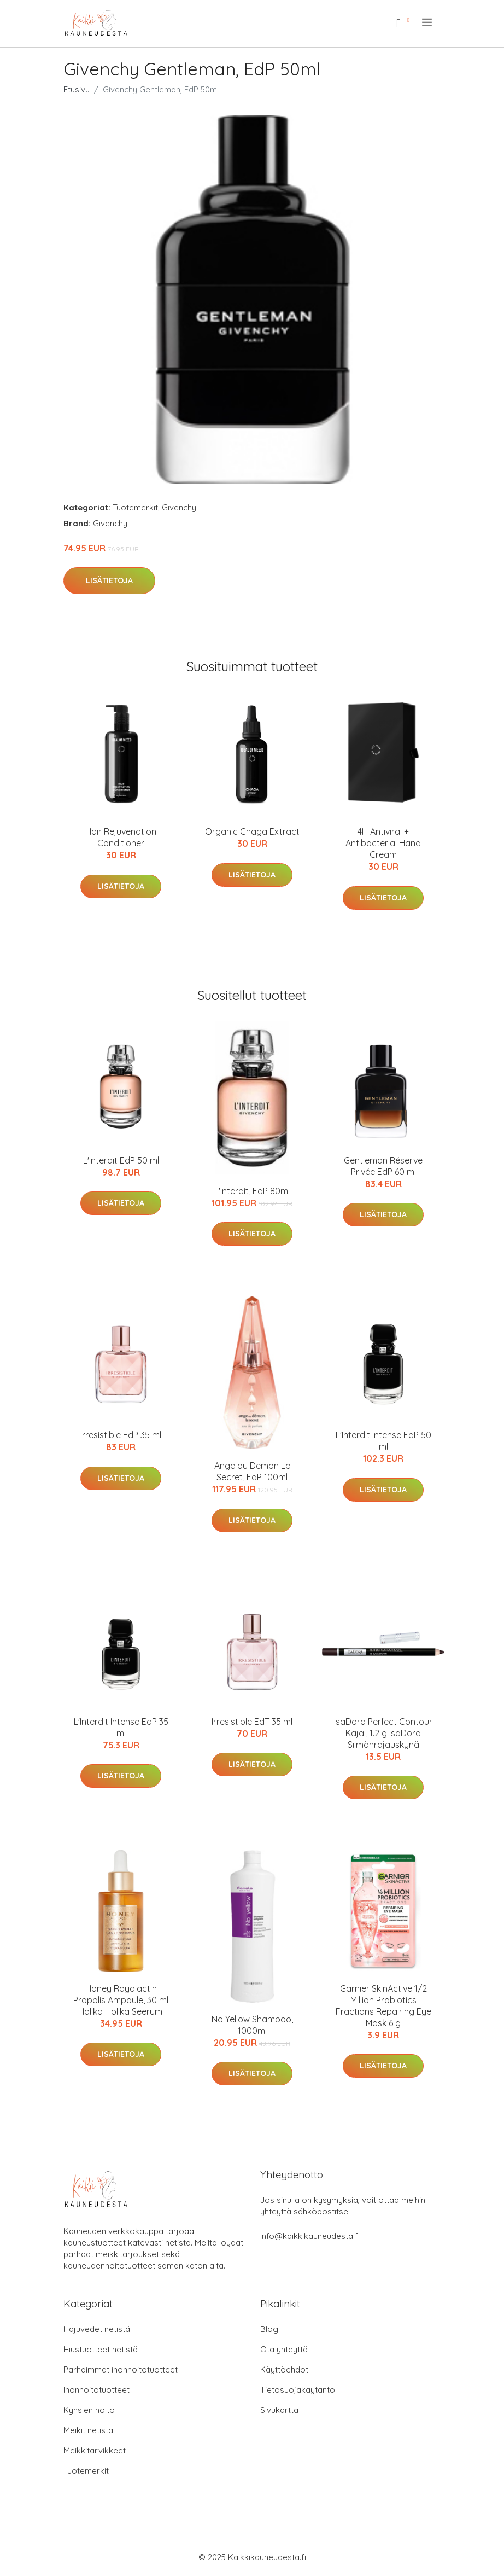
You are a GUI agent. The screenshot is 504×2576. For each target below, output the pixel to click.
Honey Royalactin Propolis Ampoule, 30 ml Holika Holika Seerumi (120, 2000)
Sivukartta (279, 2410)
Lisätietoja (109, 580)
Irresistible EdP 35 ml (120, 1434)
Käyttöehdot (284, 2369)
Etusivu (76, 89)
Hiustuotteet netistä (100, 2349)
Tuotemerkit (135, 507)
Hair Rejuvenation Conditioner (120, 837)
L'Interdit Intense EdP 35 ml (121, 1727)
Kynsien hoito (89, 2410)
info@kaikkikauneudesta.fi (310, 2236)
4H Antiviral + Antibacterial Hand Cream (383, 843)
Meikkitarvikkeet (94, 2450)
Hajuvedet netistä (96, 2329)
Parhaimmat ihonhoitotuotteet (120, 2369)
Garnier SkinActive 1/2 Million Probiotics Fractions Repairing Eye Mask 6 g (383, 2005)
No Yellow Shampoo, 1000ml (252, 2025)
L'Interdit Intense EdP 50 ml (383, 1440)
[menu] (428, 22)
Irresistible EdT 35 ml (252, 1721)
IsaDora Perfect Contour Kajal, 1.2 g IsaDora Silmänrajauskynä (383, 1733)
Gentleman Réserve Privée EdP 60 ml (383, 1166)
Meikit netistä (88, 2430)
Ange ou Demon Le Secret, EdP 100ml (252, 1471)
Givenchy (179, 507)
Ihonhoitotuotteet (96, 2390)
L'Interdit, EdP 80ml (252, 1190)
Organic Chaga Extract (252, 831)
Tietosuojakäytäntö (297, 2390)
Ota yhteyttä (284, 2349)
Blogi (270, 2329)
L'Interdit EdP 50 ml (121, 1160)
